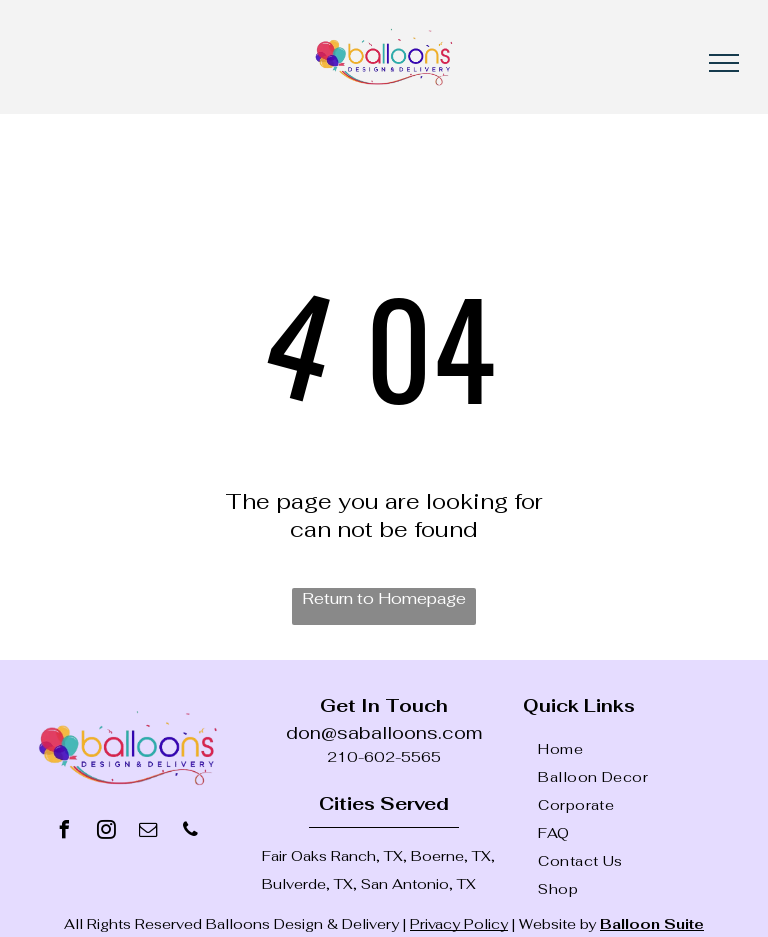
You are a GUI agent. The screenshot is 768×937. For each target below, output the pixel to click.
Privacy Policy (459, 924)
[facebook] (65, 832)
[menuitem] (645, 749)
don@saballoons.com (384, 732)
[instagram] (107, 832)
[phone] (191, 832)
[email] (149, 832)
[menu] (724, 63)
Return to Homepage (384, 598)
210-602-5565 (384, 757)
